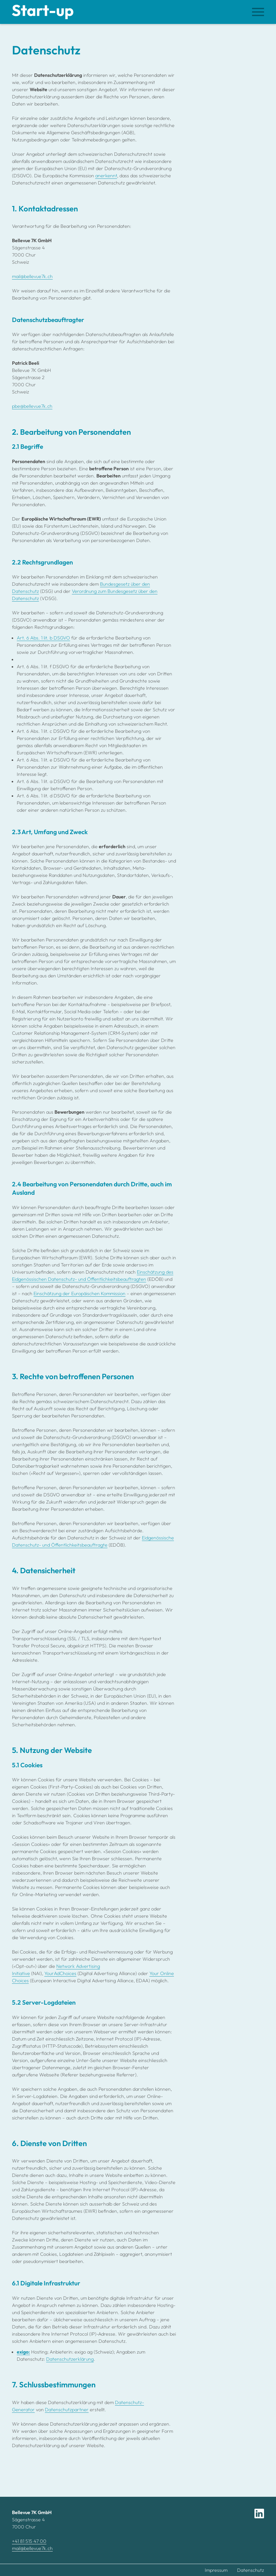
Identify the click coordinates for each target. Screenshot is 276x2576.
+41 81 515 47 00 (29, 2541)
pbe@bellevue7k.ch (32, 406)
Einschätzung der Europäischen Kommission (79, 1293)
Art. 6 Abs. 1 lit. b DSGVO (43, 638)
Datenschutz (250, 2570)
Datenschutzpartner (67, 2409)
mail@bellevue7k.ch (32, 276)
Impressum (216, 2570)
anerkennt (106, 175)
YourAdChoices (60, 1973)
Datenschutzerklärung (70, 2359)
